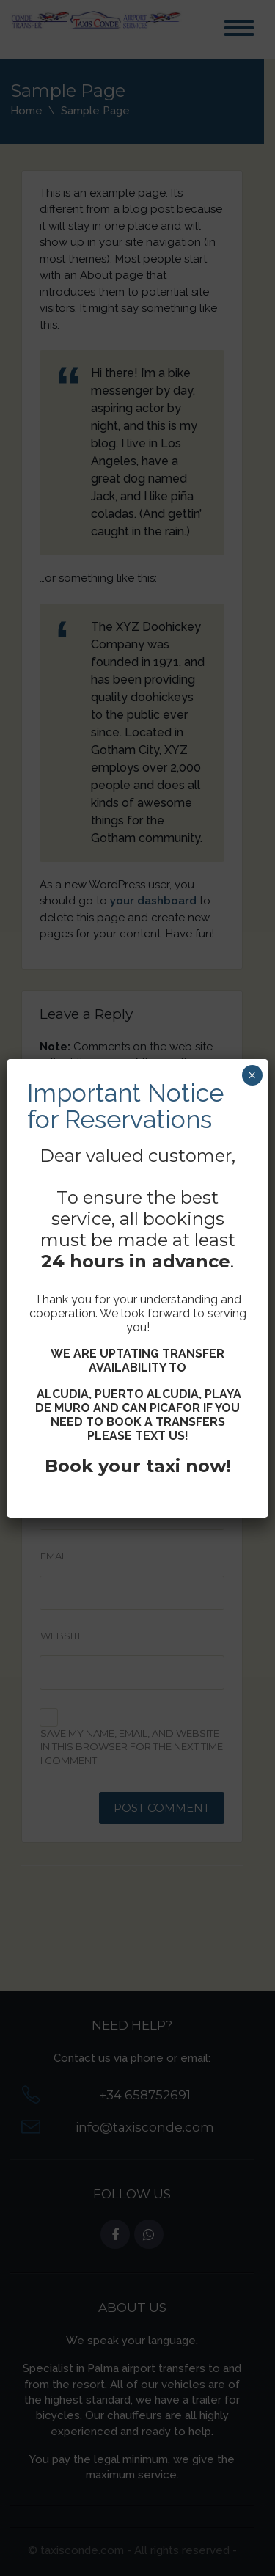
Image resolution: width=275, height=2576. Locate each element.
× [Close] (252, 1075)
